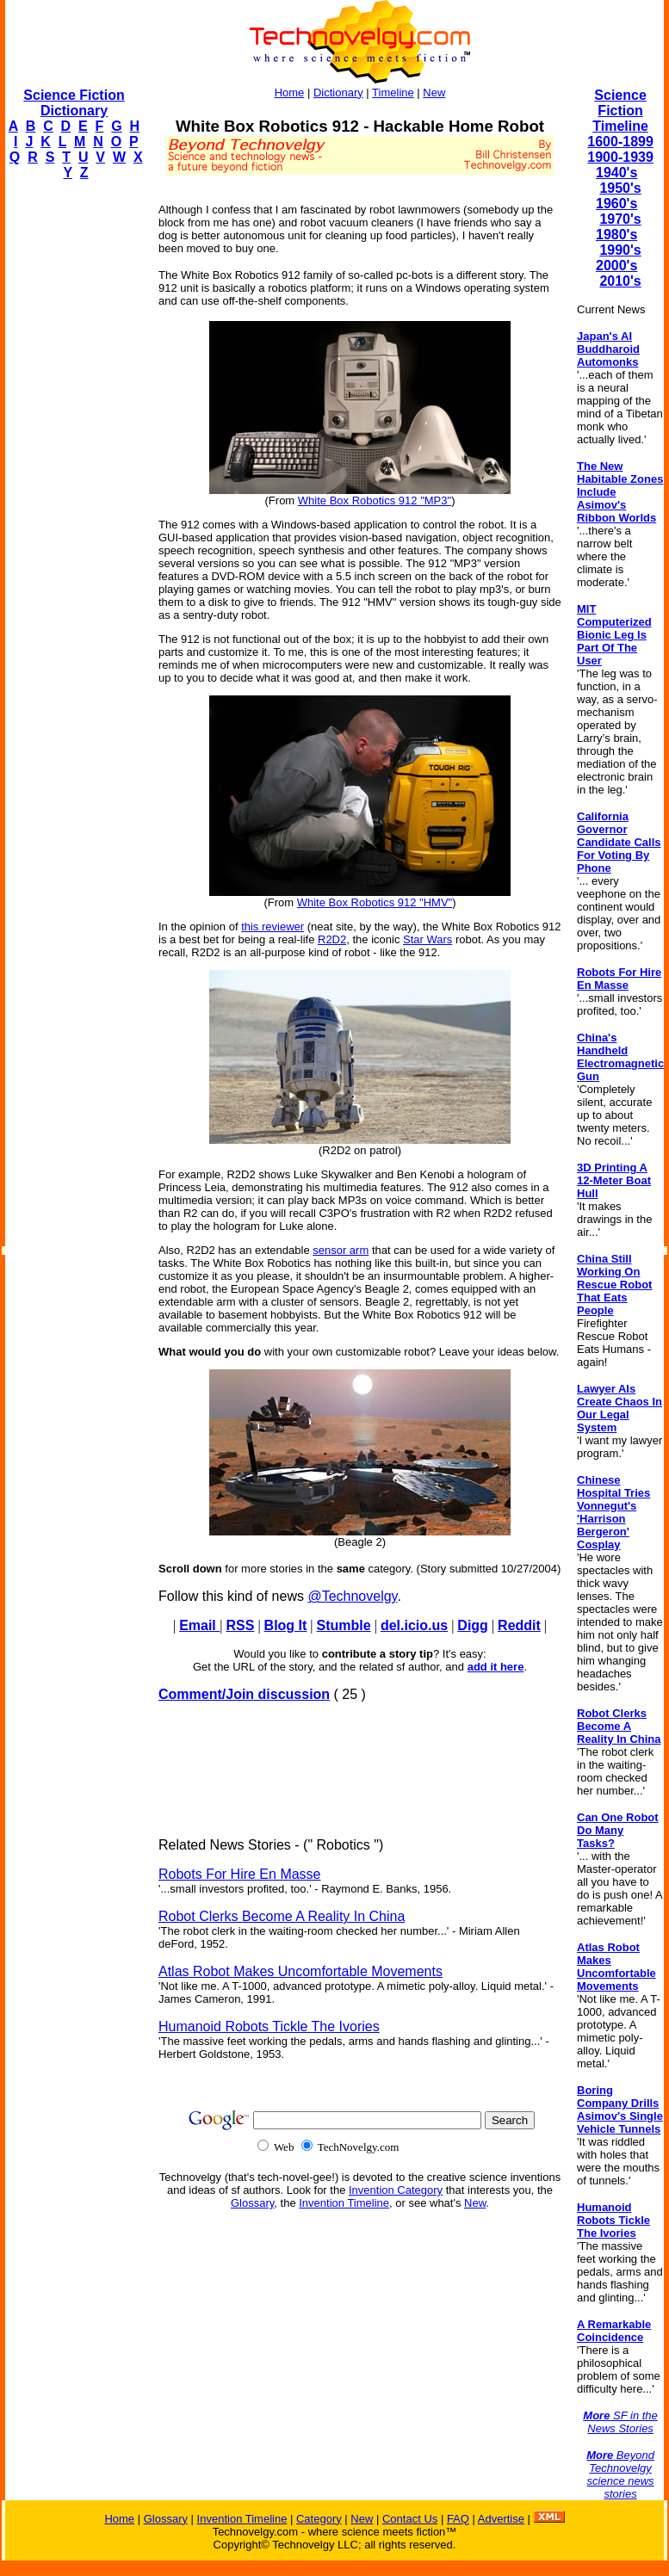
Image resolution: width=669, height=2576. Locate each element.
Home (290, 92)
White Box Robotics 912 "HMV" (374, 902)
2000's (616, 265)
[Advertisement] (74, 453)
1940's (616, 172)
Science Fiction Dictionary (73, 103)
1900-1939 (620, 157)
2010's (620, 281)
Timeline (393, 92)
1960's (616, 203)
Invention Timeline (344, 2202)
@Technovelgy (352, 1596)
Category (319, 2518)
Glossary (252, 2202)
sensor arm (341, 1250)
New (434, 92)
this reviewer (272, 926)
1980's (616, 234)
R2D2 (332, 939)
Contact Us (409, 2518)
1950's (620, 188)
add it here (496, 1666)
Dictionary (338, 92)
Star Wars (427, 939)
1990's (620, 250)
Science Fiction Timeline (620, 110)
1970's (620, 219)
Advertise (501, 2518)
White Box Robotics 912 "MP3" (374, 500)
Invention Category (396, 2190)
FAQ (458, 2518)
